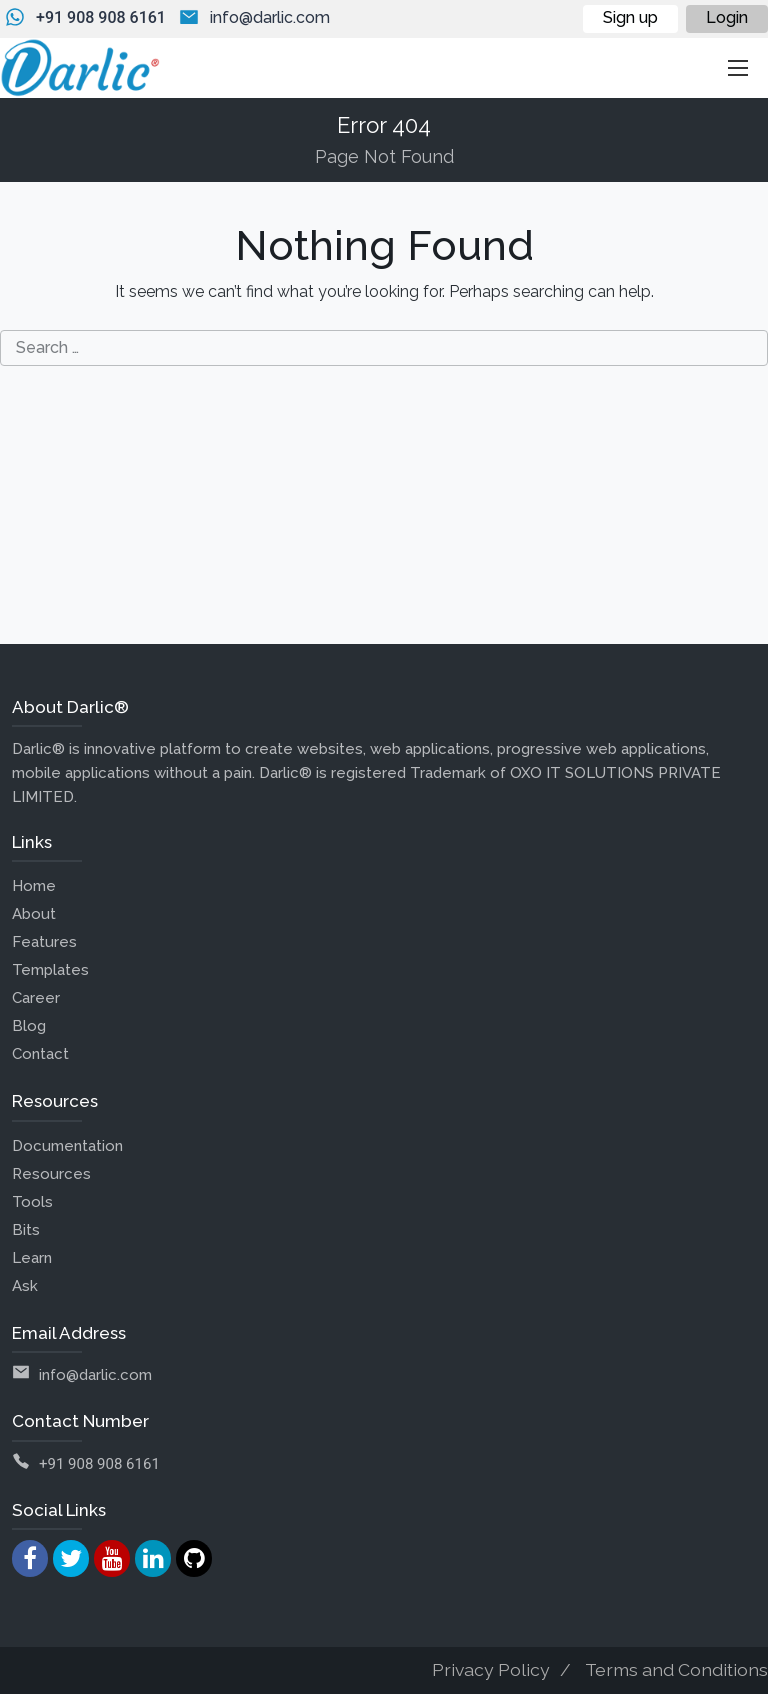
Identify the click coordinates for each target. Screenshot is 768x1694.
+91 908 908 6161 (101, 17)
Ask (25, 1286)
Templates (50, 970)
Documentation (67, 1146)
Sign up (630, 17)
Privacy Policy (491, 1669)
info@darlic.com (270, 17)
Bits (26, 1230)
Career (36, 998)
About (34, 914)
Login (727, 17)
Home (34, 886)
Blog (29, 1026)
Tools (32, 1202)
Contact (40, 1054)
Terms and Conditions (676, 1669)
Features (44, 942)
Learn (32, 1258)
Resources (51, 1174)
